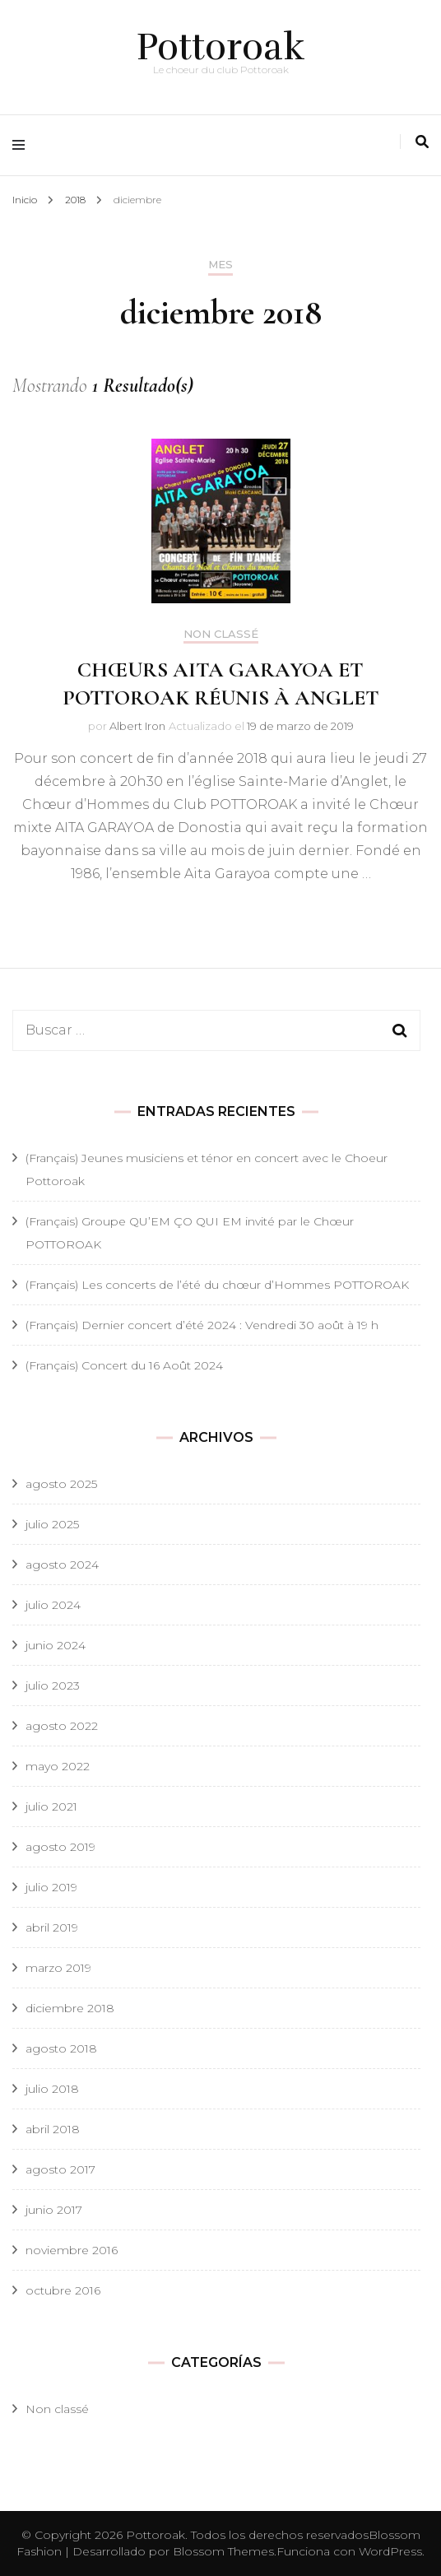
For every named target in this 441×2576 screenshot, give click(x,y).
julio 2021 (51, 1806)
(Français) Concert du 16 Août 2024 (124, 1365)
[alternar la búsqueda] (422, 142)
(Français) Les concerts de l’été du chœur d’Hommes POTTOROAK (217, 1284)
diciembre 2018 (70, 2008)
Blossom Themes (223, 2551)
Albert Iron (137, 725)
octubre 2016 (63, 2290)
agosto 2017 (60, 2169)
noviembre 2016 (72, 2250)
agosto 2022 (62, 1725)
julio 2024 (53, 1604)
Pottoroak (221, 47)
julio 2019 (51, 1887)
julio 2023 (53, 1685)
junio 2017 (54, 2209)
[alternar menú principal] (22, 145)
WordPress (390, 2551)
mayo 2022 (58, 1766)
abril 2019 (52, 1927)
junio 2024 (56, 1645)
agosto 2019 (60, 1846)
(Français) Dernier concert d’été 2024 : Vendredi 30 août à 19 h (202, 1325)
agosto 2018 (61, 2048)
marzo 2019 (58, 1967)
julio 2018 (52, 2088)
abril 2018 (53, 2129)
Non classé (220, 634)
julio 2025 (52, 1524)
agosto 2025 (61, 1483)
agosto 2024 (62, 1564)
